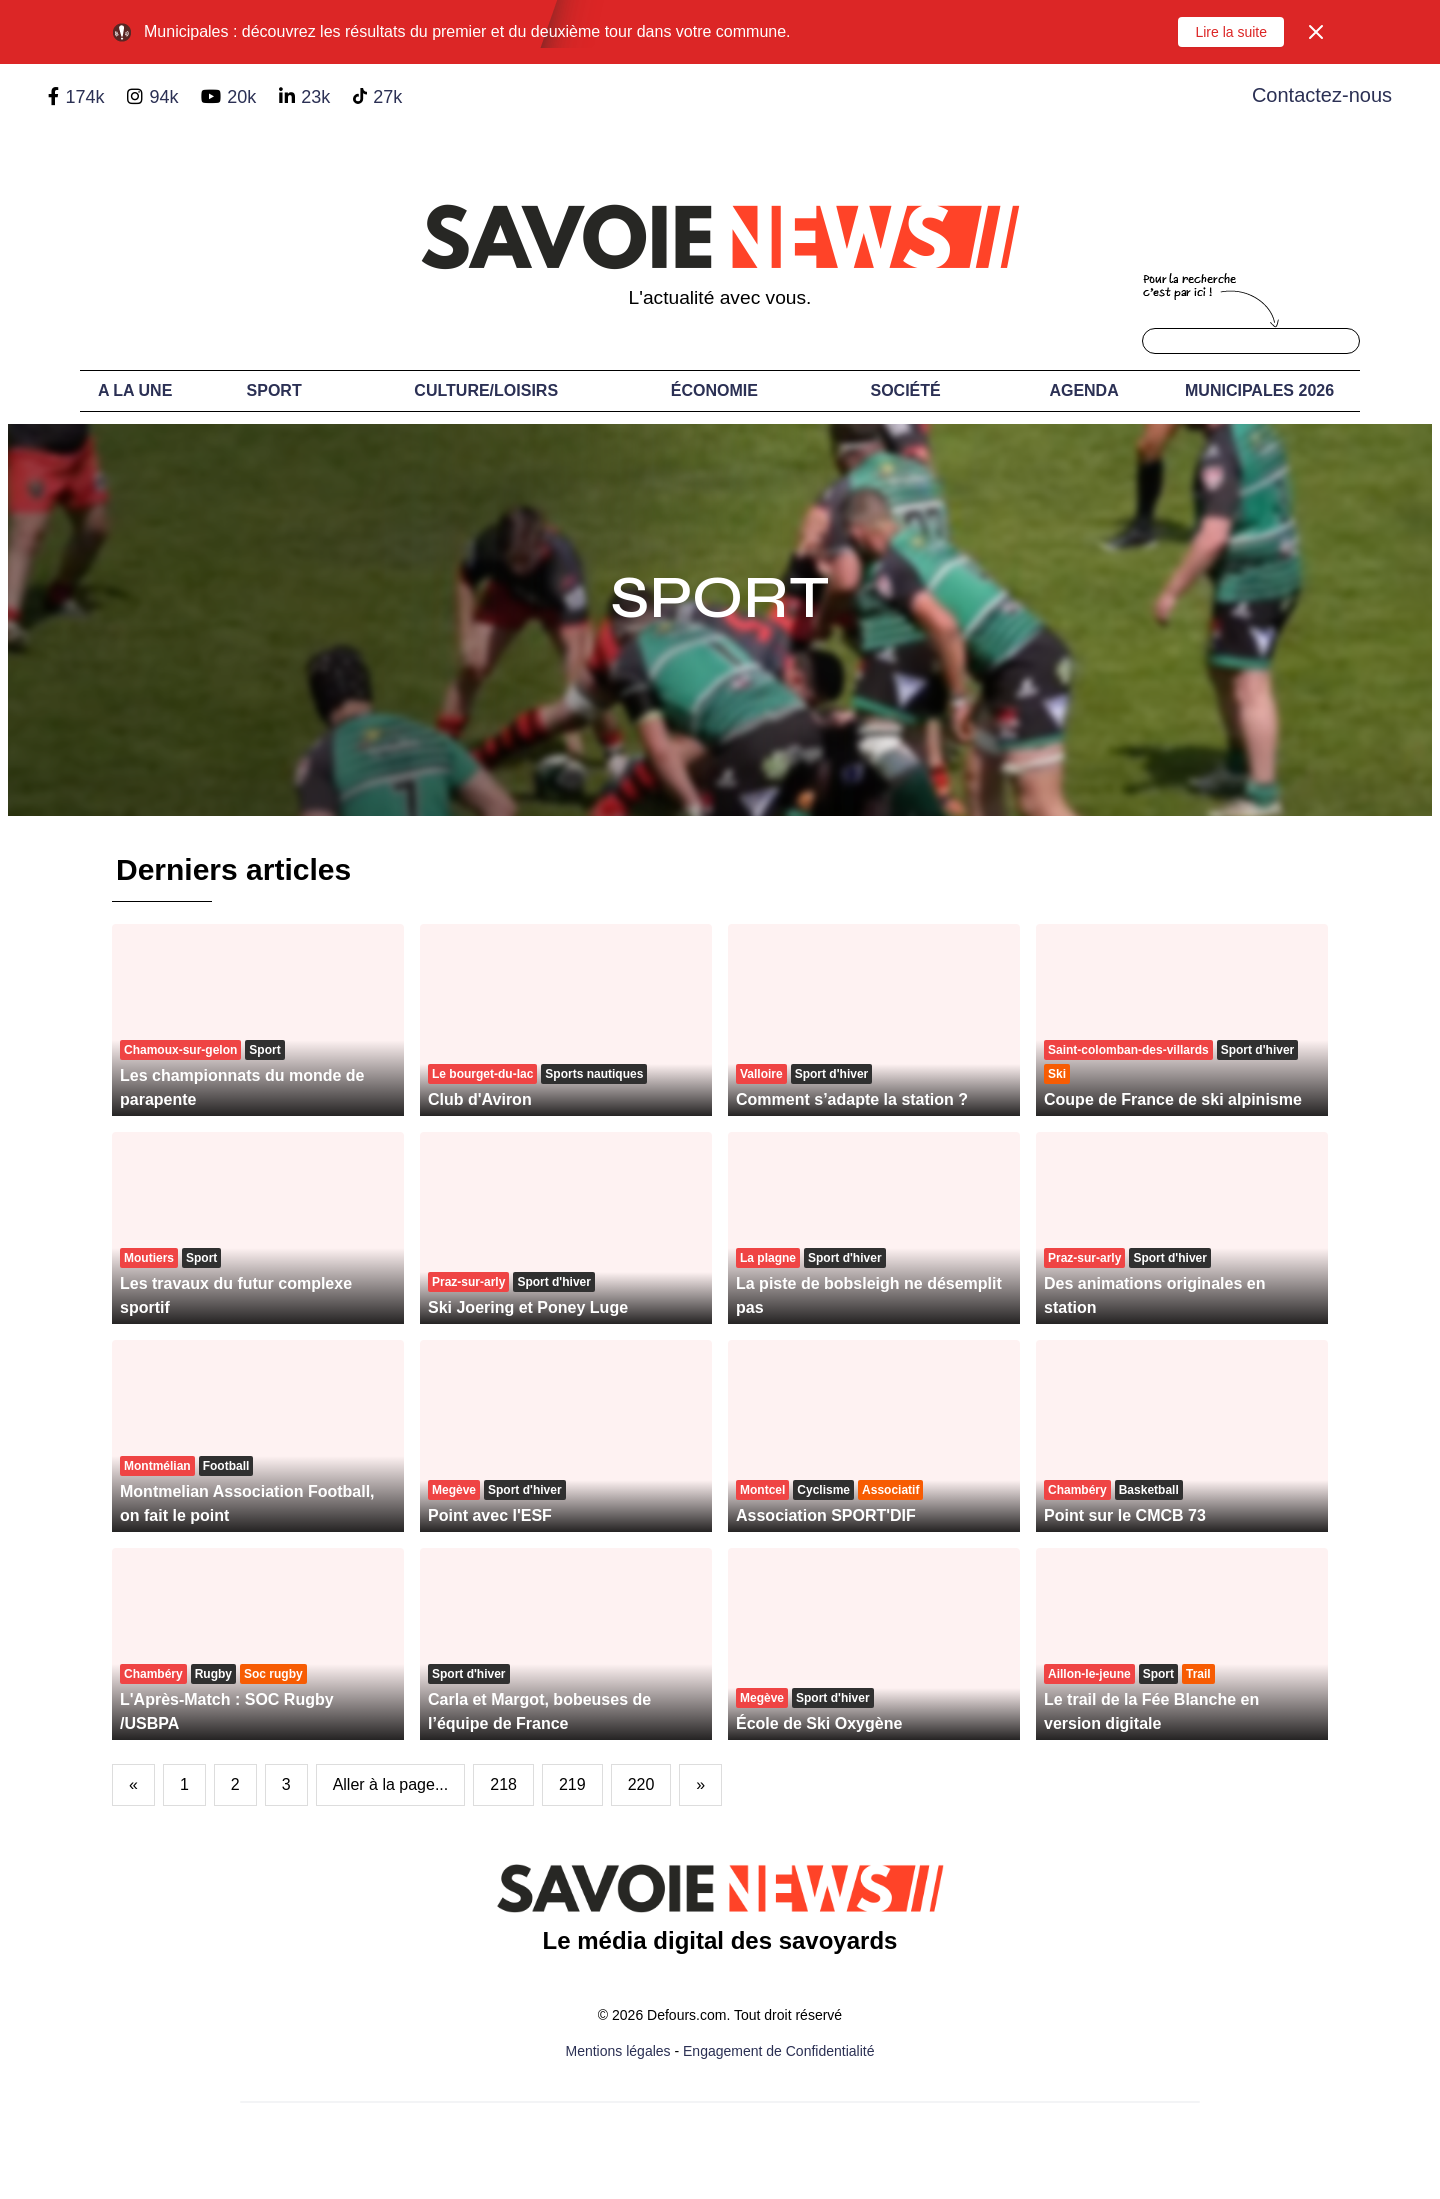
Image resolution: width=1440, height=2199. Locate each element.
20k (241, 97)
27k (387, 97)
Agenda (1083, 390)
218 (503, 1784)
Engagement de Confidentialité (778, 2051)
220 (641, 1784)
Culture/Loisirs (486, 390)
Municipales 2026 (1259, 390)
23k (315, 97)
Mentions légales (618, 2051)
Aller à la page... (391, 1784)
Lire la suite (1231, 32)
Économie (714, 390)
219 (572, 1784)
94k (163, 97)
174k (84, 97)
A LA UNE (135, 390)
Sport (274, 390)
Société (906, 390)
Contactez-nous (1322, 95)
